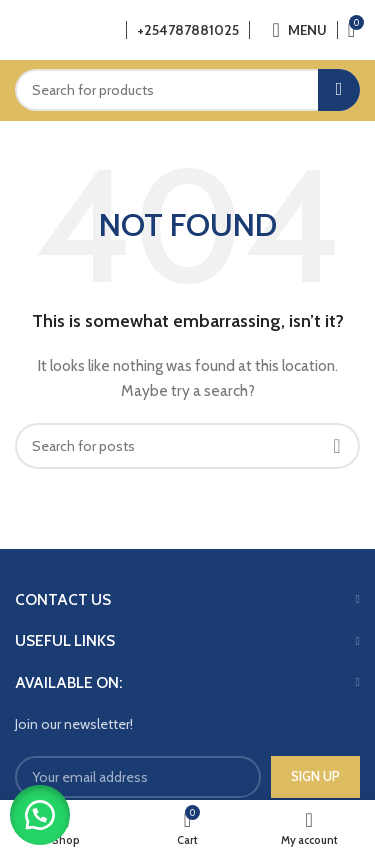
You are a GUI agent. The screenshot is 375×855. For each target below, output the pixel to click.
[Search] (187, 90)
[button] (40, 815)
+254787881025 (188, 30)
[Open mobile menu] (299, 30)
